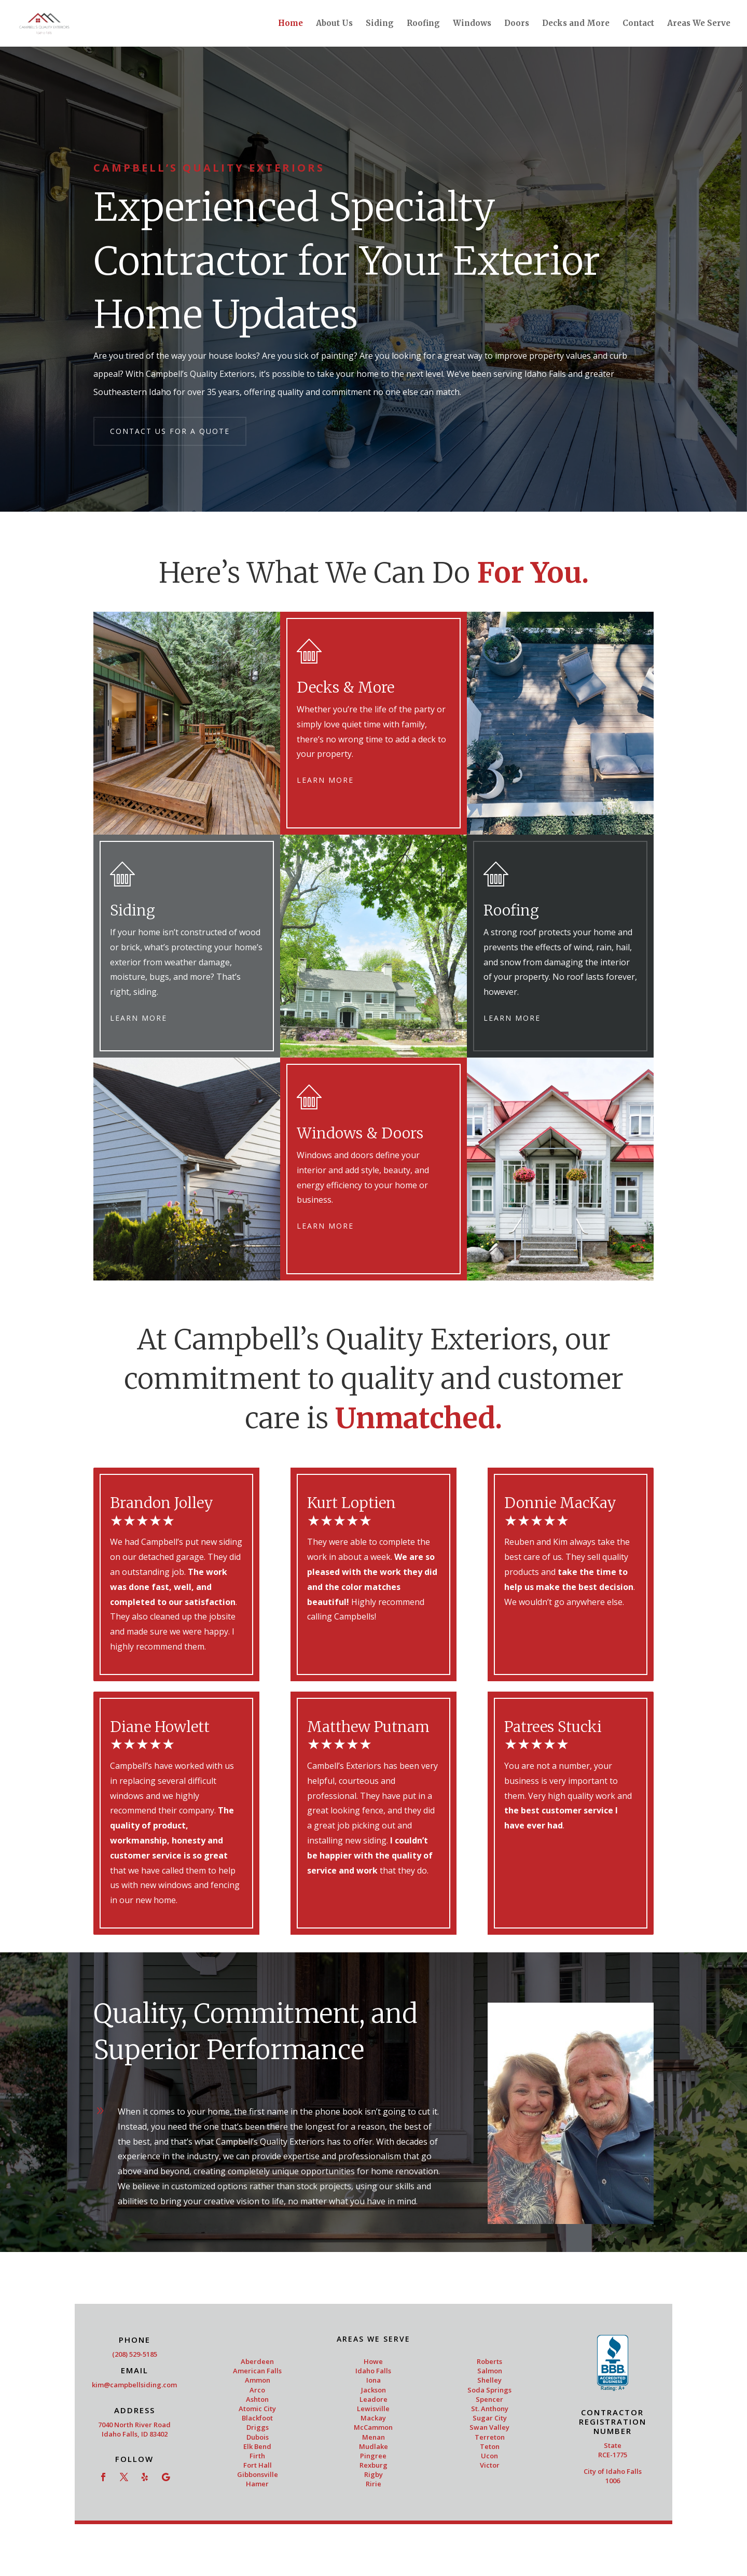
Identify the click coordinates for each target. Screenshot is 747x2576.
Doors (516, 24)
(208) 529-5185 (134, 2354)
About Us (334, 24)
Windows (472, 24)
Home (290, 24)
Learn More (325, 780)
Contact (638, 24)
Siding (380, 24)
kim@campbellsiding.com (134, 2384)
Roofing (423, 24)
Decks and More (576, 24)
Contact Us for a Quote (170, 431)
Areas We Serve (698, 24)
